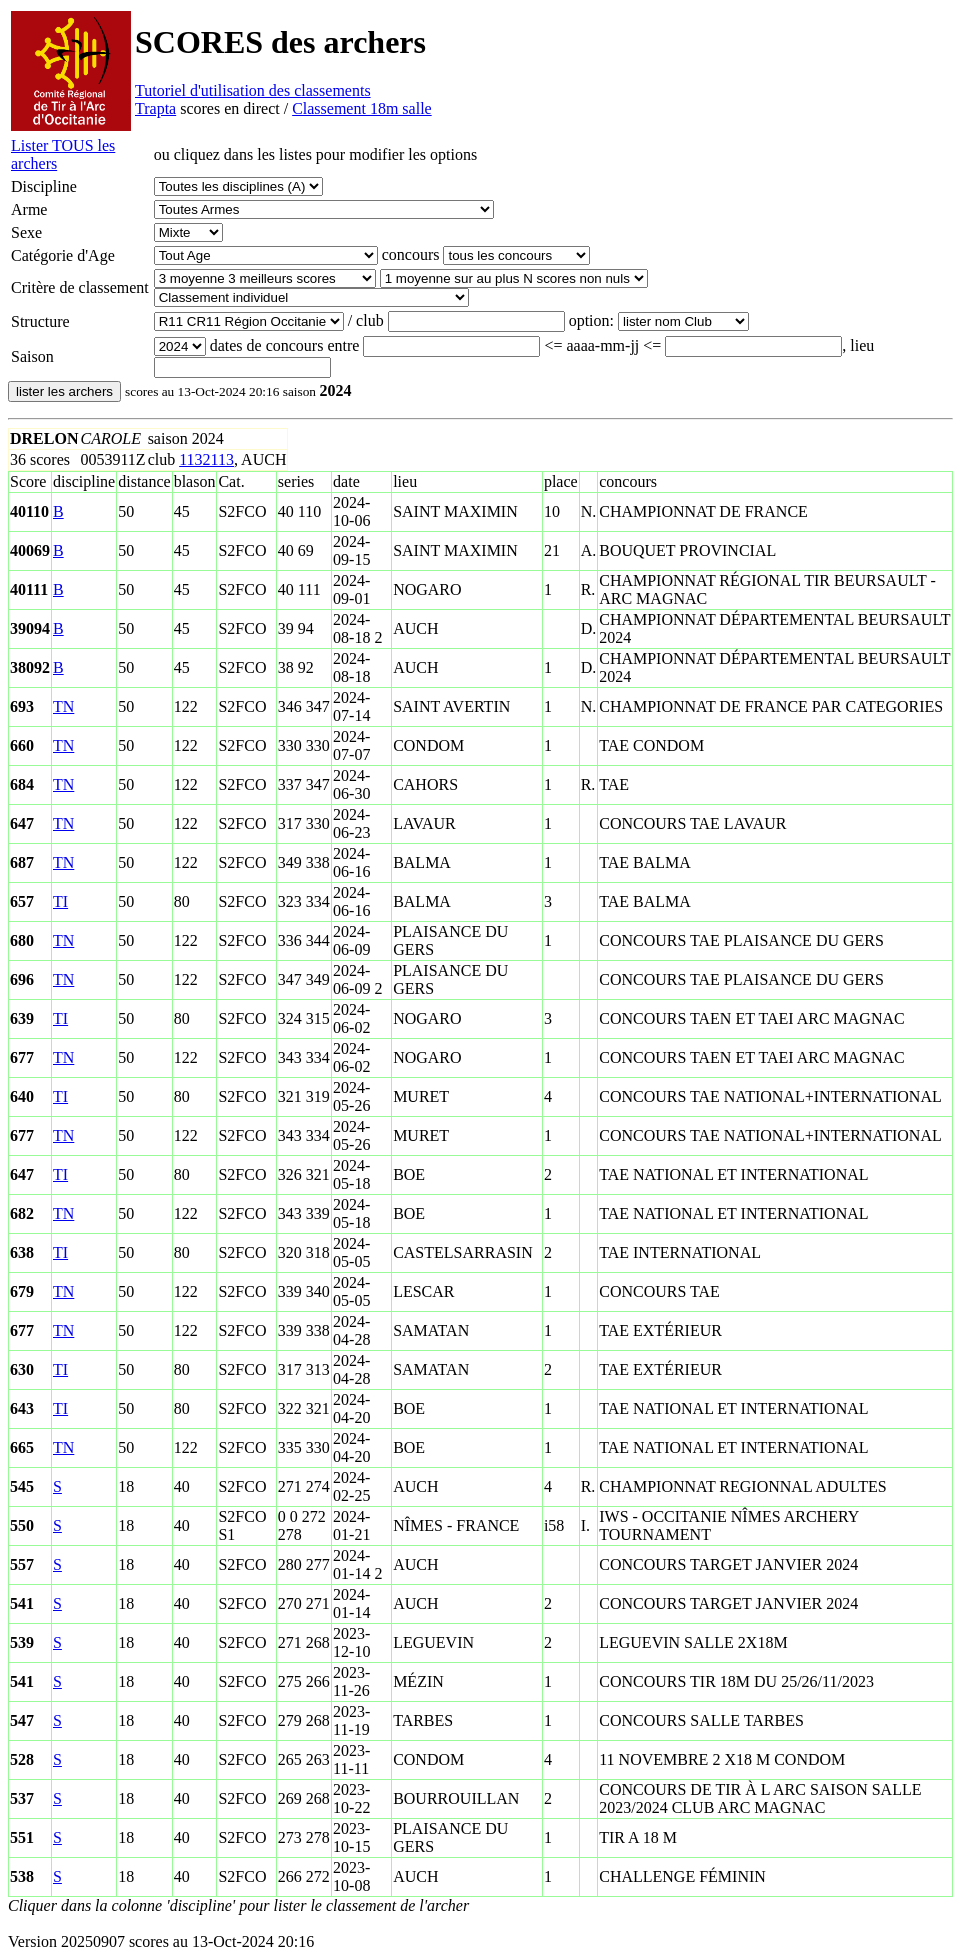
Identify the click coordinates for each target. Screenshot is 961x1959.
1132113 (206, 459)
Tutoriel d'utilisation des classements (253, 90)
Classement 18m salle (362, 108)
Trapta (155, 108)
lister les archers (64, 391)
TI (60, 901)
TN (63, 706)
